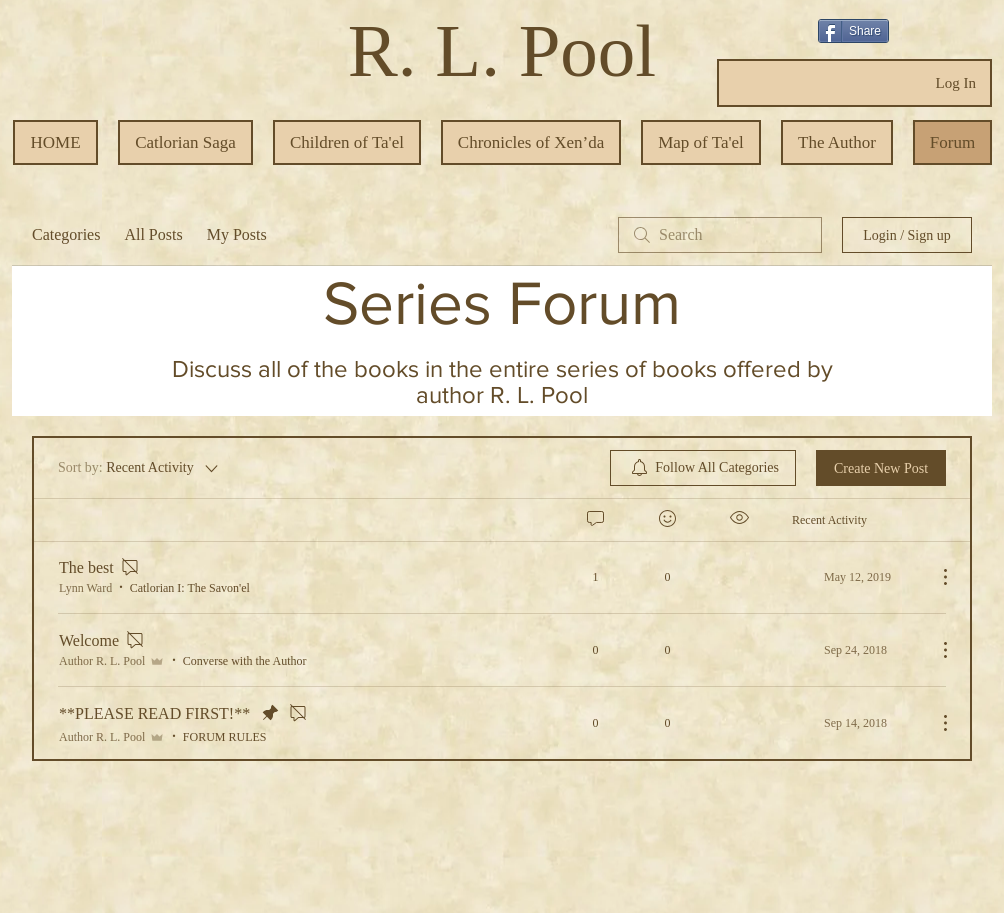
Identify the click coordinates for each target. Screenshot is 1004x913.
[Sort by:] (139, 468)
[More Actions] (935, 577)
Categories (66, 234)
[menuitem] (703, 468)
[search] (720, 235)
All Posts (153, 234)
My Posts (237, 234)
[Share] (853, 31)
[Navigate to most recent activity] (856, 577)
